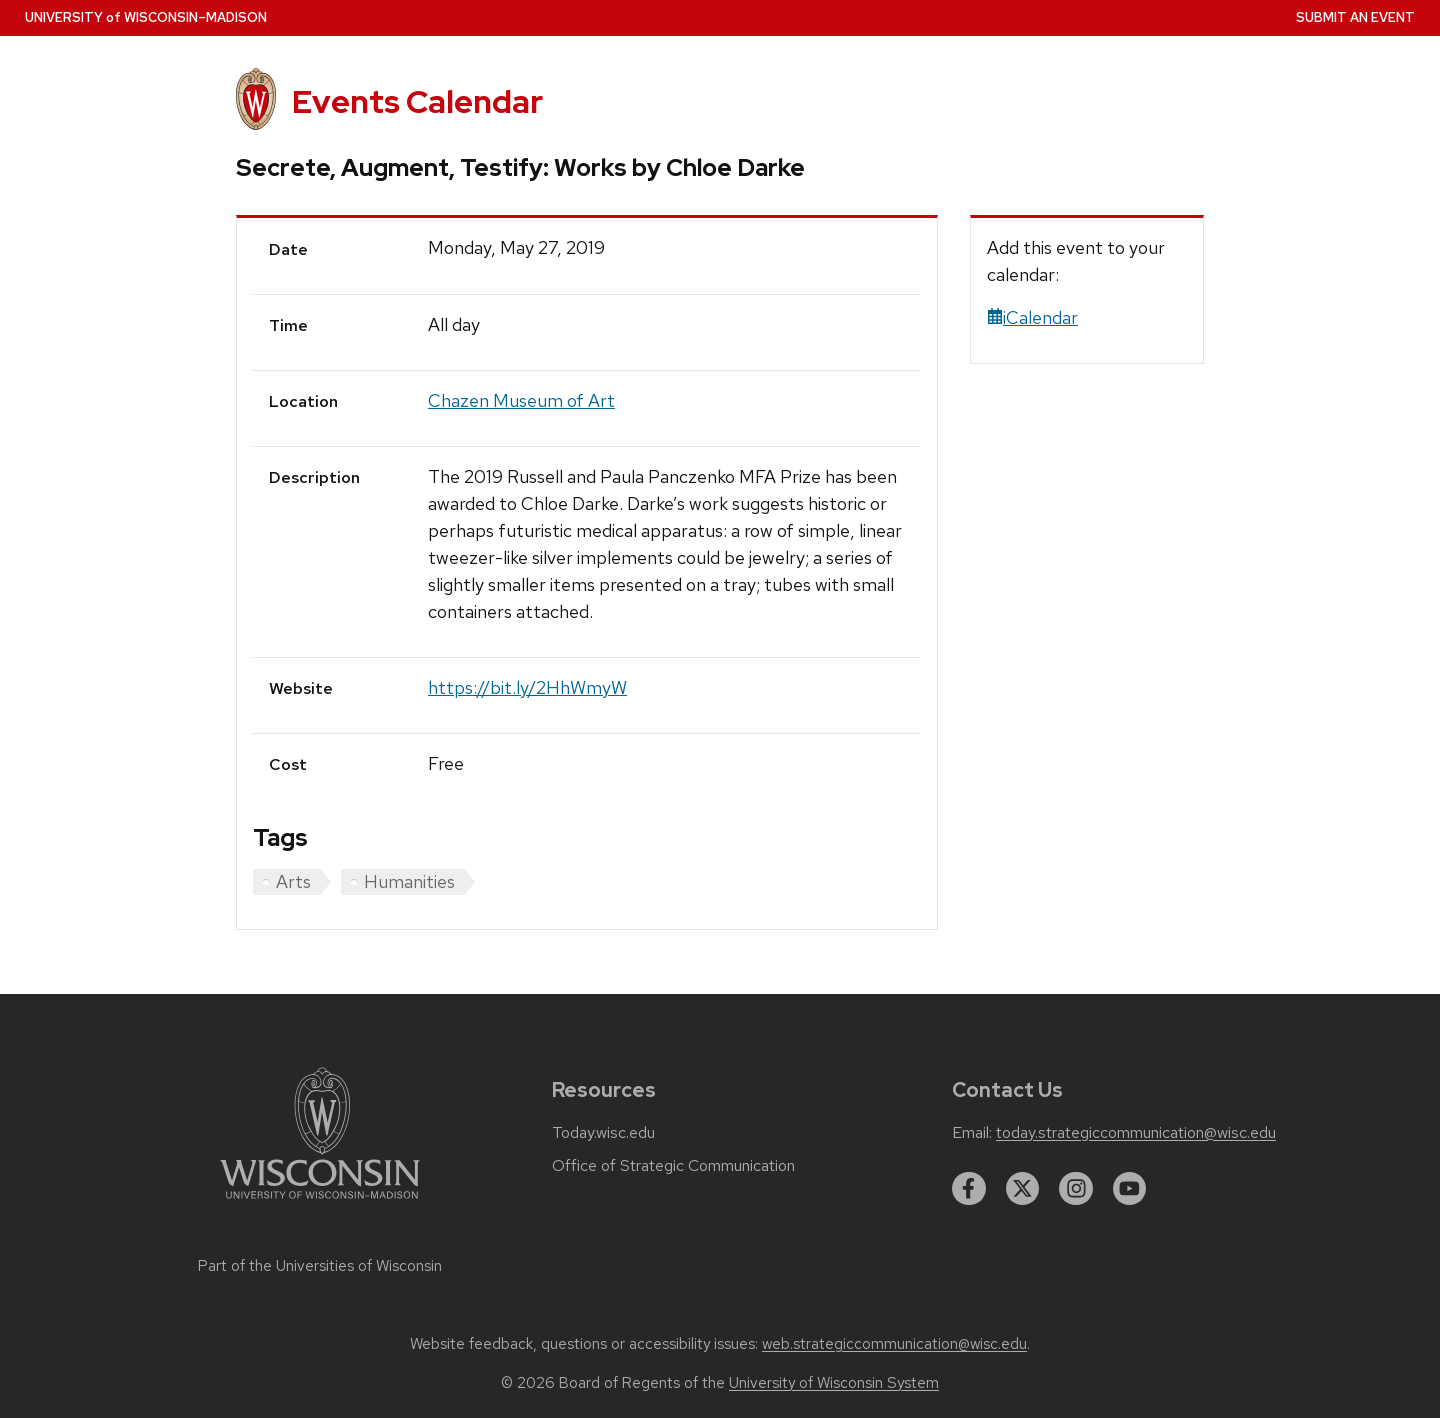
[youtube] (1130, 1189)
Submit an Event (1355, 17)
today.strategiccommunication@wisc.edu (1136, 1133)
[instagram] (1076, 1189)
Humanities (409, 881)
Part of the (320, 1266)
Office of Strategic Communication (673, 1166)
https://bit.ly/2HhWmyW (527, 687)
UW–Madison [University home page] (146, 17)
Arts (293, 881)
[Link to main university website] (320, 1202)
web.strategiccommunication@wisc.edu (894, 1344)
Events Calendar (417, 101)
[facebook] (969, 1189)
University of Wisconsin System (834, 1383)
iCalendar (1032, 317)
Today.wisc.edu (603, 1133)
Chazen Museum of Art (521, 400)
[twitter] (1023, 1189)
